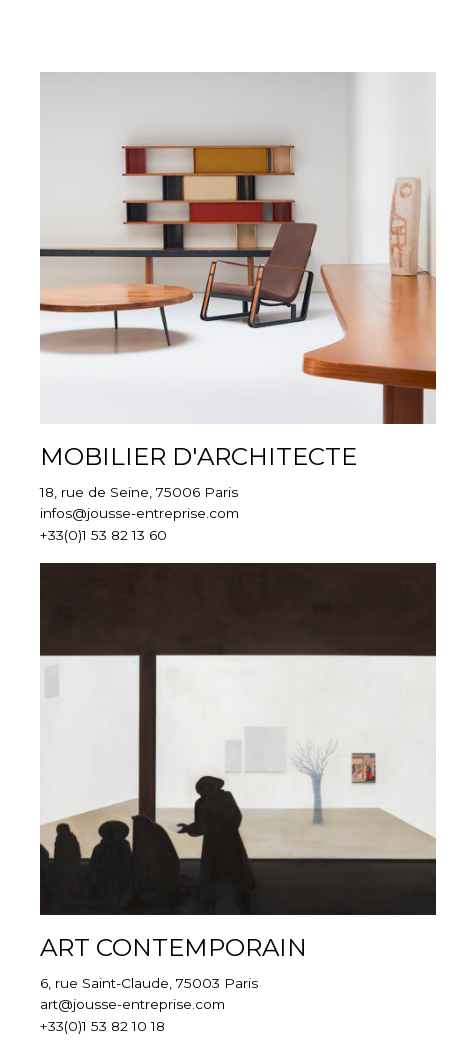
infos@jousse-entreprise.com (139, 513)
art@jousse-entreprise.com (132, 1004)
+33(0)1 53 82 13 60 (103, 535)
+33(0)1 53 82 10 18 (102, 1026)
